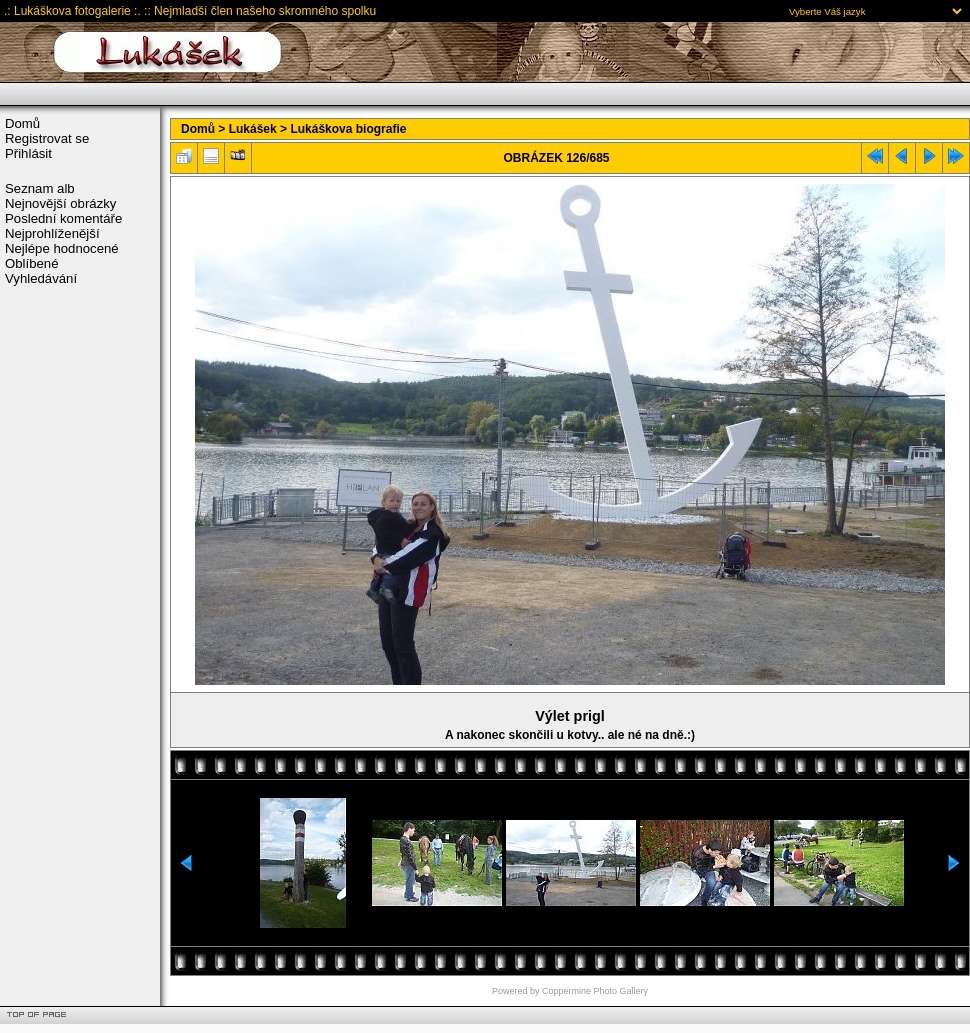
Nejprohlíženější (52, 233)
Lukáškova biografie (348, 129)
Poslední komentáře (63, 218)
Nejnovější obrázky (60, 203)
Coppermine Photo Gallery (595, 991)
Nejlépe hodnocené (62, 248)
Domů (22, 123)
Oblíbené (32, 263)
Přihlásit (28, 153)
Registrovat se (47, 138)
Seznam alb (40, 188)
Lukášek (253, 129)
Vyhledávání (41, 278)
